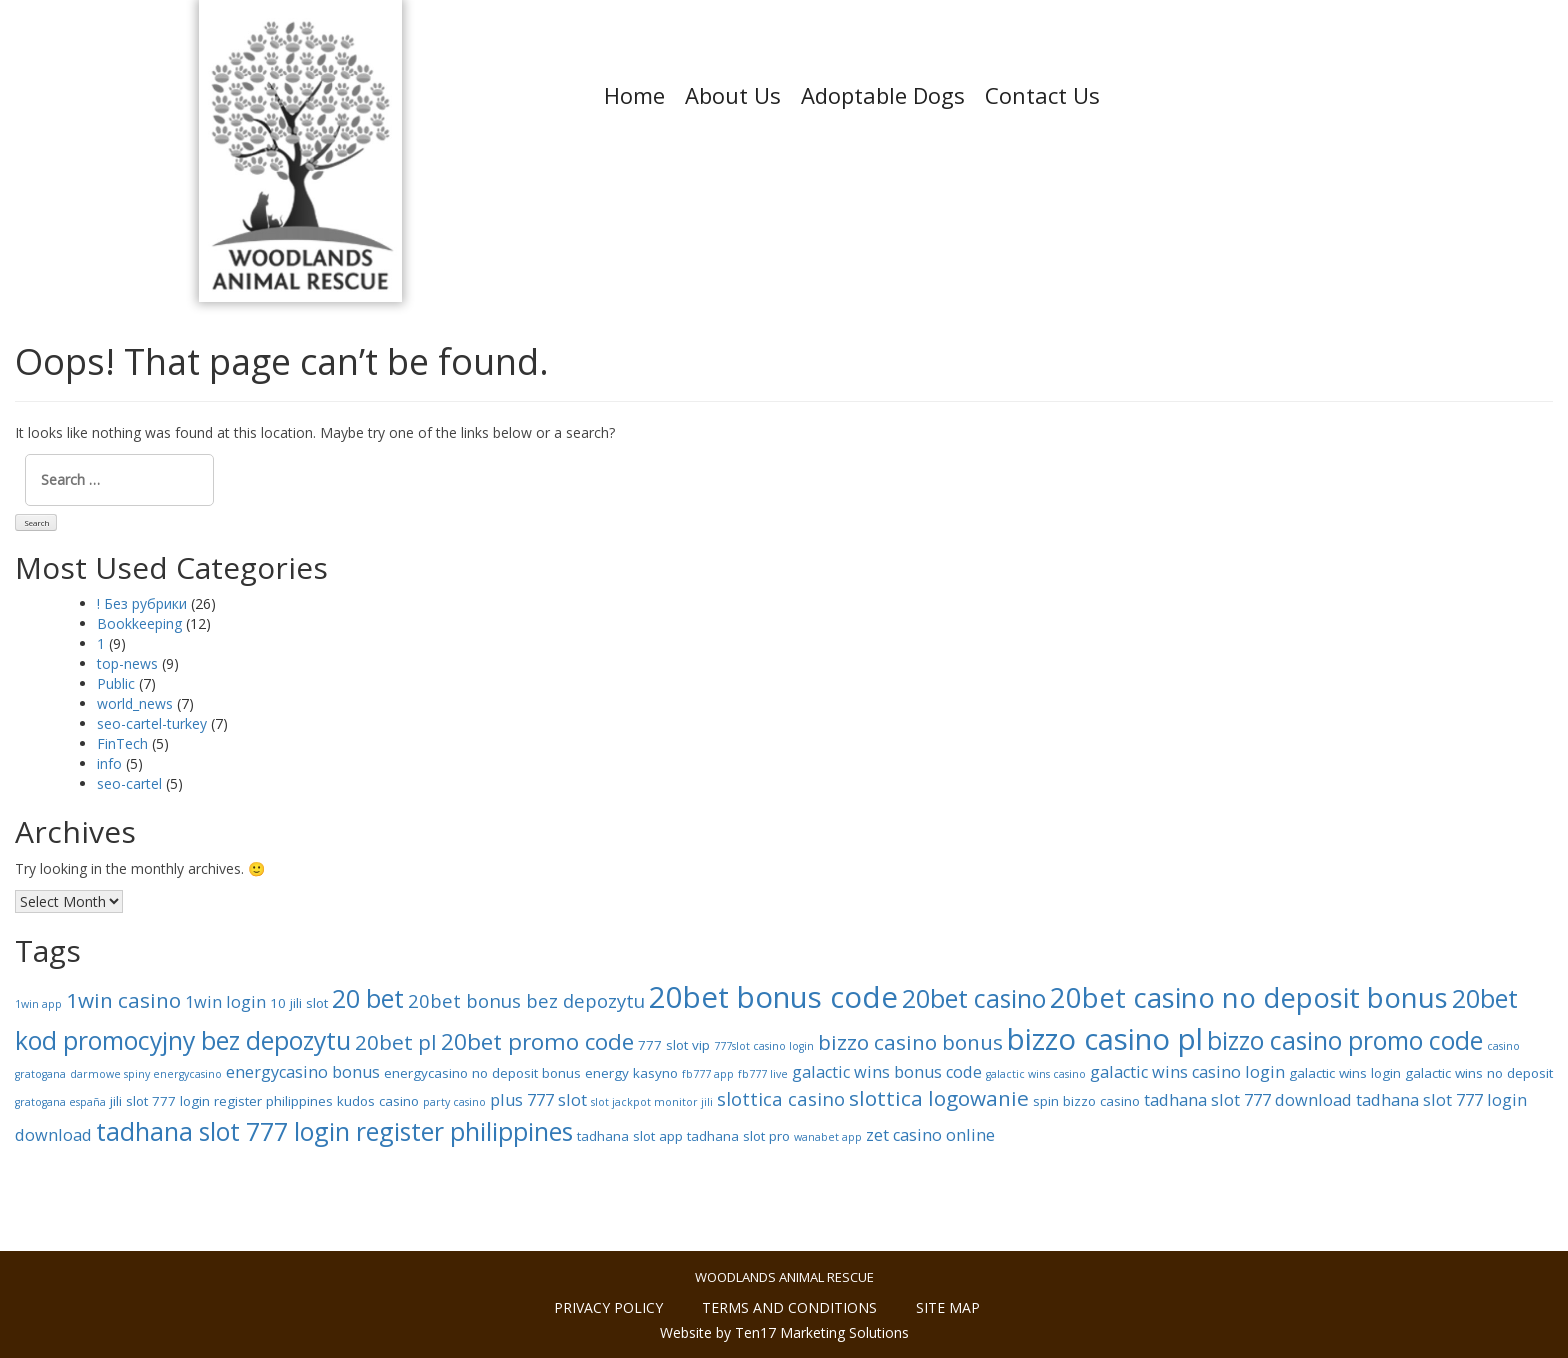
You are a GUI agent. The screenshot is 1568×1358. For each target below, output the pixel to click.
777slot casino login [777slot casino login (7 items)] (764, 1046)
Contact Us (1042, 95)
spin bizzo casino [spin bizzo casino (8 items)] (1086, 1101)
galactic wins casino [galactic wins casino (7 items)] (1036, 1074)
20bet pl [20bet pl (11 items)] (396, 1042)
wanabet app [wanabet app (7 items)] (828, 1137)
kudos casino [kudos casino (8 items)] (378, 1101)
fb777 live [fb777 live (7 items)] (763, 1074)
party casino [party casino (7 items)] (454, 1102)
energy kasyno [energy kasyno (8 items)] (631, 1073)
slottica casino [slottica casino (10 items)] (781, 1098)
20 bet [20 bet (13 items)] (368, 998)
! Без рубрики (142, 603)
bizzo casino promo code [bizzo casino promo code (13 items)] (1345, 1040)
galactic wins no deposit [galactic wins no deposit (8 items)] (1479, 1073)
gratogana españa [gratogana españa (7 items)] (60, 1102)
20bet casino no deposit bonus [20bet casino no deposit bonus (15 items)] (1249, 997)
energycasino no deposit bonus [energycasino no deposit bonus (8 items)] (482, 1073)
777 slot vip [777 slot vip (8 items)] (674, 1045)
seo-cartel (129, 783)
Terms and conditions (789, 1307)
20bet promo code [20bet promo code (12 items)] (537, 1041)
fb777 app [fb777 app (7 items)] (708, 1074)
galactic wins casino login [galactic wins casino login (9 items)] (1187, 1072)
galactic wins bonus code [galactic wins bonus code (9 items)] (887, 1072)
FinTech (122, 743)
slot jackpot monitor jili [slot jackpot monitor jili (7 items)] (652, 1102)
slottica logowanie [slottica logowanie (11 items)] (939, 1098)
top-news (127, 663)
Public (116, 683)
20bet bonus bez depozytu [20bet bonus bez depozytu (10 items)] (526, 1000)
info (109, 763)
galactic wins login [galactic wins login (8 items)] (1345, 1073)
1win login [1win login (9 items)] (225, 1002)
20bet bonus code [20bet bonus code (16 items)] (773, 997)
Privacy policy (608, 1307)
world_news (135, 703)
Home (634, 95)
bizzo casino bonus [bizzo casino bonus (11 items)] (910, 1042)
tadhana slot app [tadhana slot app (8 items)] (630, 1136)
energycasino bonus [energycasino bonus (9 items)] (303, 1072)
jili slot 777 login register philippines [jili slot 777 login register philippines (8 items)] (221, 1101)
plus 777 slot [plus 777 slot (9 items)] (538, 1100)
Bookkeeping (139, 623)
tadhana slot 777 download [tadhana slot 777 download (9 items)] (1248, 1100)
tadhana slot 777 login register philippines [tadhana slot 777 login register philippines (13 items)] (334, 1131)
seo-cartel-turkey (152, 723)
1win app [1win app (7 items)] (38, 1004)
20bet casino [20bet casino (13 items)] (974, 998)
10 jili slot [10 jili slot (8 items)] (299, 1003)
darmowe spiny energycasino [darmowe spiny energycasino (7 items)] (146, 1074)
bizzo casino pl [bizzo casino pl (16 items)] (1105, 1039)
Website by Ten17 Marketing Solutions (784, 1332)
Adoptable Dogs (883, 95)
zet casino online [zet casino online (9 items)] (930, 1135)
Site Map (948, 1307)
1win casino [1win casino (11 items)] (123, 1000)
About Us (733, 95)
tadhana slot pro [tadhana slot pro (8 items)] (738, 1136)
